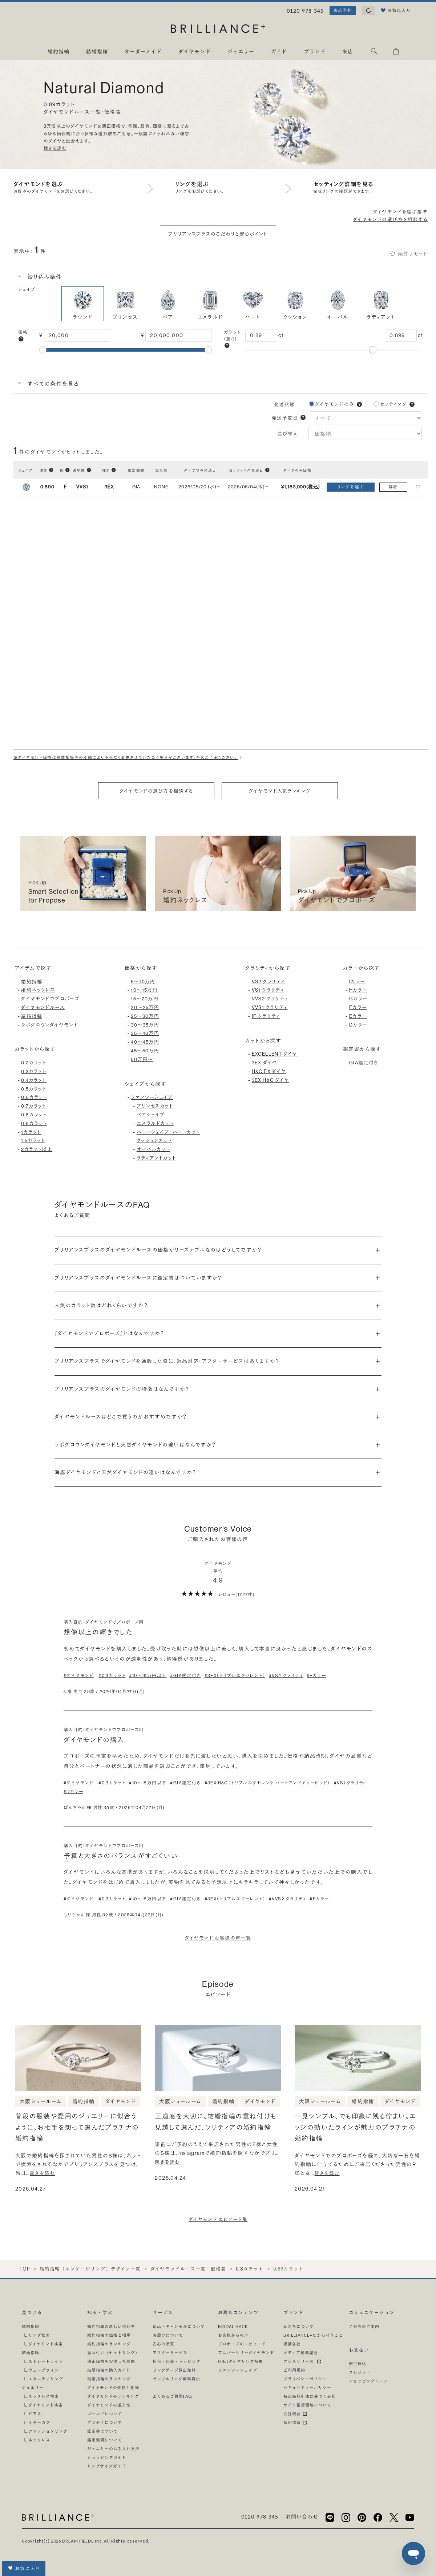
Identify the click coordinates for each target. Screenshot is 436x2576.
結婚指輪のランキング (109, 2378)
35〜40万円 (145, 1033)
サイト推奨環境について (307, 2405)
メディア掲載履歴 (300, 2352)
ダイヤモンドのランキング (113, 2396)
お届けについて (168, 2335)
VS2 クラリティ (268, 981)
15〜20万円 (144, 998)
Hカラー (358, 990)
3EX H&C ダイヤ (270, 1080)
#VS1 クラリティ (350, 1782)
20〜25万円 (145, 1007)
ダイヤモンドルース (43, 1007)
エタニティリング (45, 2378)
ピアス (34, 2413)
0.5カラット (34, 1089)
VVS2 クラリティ (270, 998)
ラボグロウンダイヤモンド (49, 1025)
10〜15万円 (144, 990)
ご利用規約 (294, 2370)
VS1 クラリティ (268, 990)
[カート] (396, 52)
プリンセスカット (155, 1106)
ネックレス (39, 2439)
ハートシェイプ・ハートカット (168, 1132)
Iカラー (357, 981)
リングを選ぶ (350, 486)
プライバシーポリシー (305, 2378)
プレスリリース (302, 2361)
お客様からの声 (233, 2335)
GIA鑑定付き (364, 1062)
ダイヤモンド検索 (45, 2343)
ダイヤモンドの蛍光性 (108, 2405)
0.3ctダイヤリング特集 (240, 2361)
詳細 (393, 486)
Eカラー (358, 1016)
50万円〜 (142, 1059)
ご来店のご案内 (364, 2326)
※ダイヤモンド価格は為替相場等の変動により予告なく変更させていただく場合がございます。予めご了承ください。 (128, 757)
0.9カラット (34, 1123)
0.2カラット (34, 1062)
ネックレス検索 (43, 2396)
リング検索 (39, 2335)
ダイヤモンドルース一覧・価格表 (188, 2269)
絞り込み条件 (44, 276)
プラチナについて (104, 2422)
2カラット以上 (36, 1149)
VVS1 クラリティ (270, 1007)
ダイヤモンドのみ (334, 404)
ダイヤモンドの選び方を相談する (390, 219)
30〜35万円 (145, 1025)
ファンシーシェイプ (152, 1097)
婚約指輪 (31, 981)
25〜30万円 (145, 1016)
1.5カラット (33, 1140)
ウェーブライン (43, 2370)
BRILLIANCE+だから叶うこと (313, 2335)
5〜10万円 (143, 981)
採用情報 (295, 2422)
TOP (24, 2269)
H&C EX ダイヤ (269, 1071)
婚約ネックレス (38, 990)
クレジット (360, 2372)
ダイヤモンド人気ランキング (280, 791)
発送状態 (284, 404)
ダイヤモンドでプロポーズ (50, 998)
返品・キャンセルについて (179, 2326)
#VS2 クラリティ (286, 1675)
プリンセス (125, 303)
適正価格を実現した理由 (111, 2361)
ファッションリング (48, 2431)
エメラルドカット (155, 1123)
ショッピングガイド (106, 2457)
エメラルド (210, 303)
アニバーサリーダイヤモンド (246, 2352)
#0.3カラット (111, 1675)
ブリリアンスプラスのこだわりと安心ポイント (217, 234)
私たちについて (298, 2326)
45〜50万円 (145, 1050)
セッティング (393, 404)
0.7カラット (34, 1106)
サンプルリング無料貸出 (176, 2378)
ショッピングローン (368, 2381)
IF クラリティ (266, 1016)
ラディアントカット (157, 1158)
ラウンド (82, 303)
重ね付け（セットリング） (113, 2352)
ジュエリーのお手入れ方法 (113, 2448)
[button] (21, 339)
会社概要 (295, 2413)
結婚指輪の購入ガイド (108, 2370)
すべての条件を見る (52, 383)
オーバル (337, 303)
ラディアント (381, 303)
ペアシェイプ (151, 1114)
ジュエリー (33, 2387)
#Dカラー (73, 1791)
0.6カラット (34, 1097)
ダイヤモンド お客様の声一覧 (218, 1938)
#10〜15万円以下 (147, 1675)
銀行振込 (357, 2363)
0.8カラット (34, 1114)
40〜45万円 (145, 1042)
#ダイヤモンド (79, 1675)
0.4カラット (34, 1080)
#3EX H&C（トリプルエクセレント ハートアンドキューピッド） (267, 1782)
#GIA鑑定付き (185, 1675)
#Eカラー (316, 1675)
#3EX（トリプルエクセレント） (235, 1675)
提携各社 (292, 2343)
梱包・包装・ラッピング (177, 2361)
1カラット (31, 1132)
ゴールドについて (104, 2413)
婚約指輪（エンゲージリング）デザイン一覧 (90, 2269)
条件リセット (408, 253)
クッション (295, 303)
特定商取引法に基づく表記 (309, 2396)
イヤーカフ (39, 2422)
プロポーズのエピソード (242, 2343)
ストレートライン (45, 2361)
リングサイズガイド (106, 2466)
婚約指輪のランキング (109, 2343)
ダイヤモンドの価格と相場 (113, 2387)
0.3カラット (34, 1071)
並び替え (288, 433)
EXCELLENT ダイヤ (275, 1054)
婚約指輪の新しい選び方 (111, 2326)
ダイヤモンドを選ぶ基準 (400, 212)
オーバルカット (153, 1149)
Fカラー (358, 1007)
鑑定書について (102, 2431)
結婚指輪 (31, 1016)
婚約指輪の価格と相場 (109, 2335)
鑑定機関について (104, 2439)
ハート (252, 303)
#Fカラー (319, 1898)
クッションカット (154, 1140)
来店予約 (342, 10)
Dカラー (358, 1025)
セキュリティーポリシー (307, 2387)
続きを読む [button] (55, 148)
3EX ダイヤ (264, 1062)
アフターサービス (170, 2352)
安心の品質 (163, 2343)
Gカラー (358, 998)
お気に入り (24, 2568)
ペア (167, 303)
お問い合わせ (302, 2516)
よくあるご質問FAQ (172, 2396)
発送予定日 (285, 418)
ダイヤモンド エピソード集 (218, 2219)
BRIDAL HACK (233, 2326)
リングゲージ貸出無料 (174, 2370)
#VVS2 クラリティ (287, 1898)
